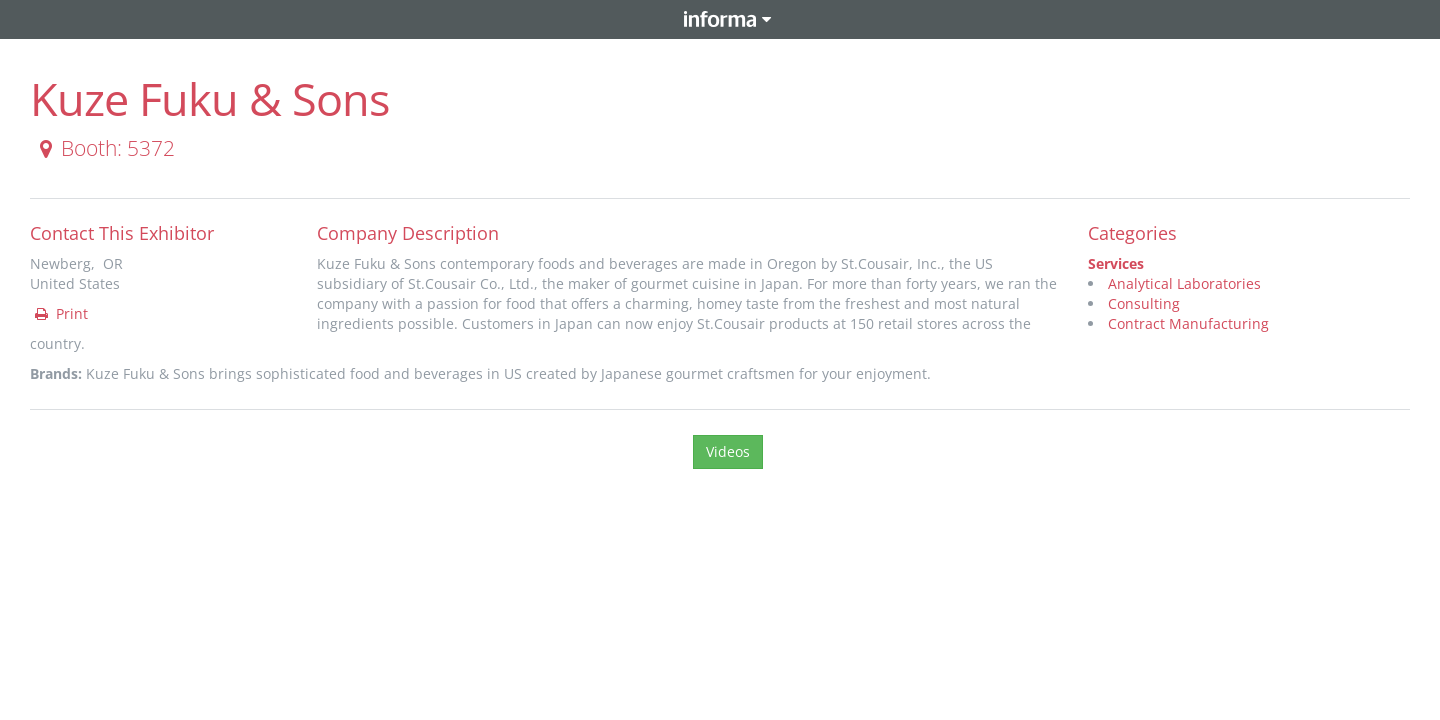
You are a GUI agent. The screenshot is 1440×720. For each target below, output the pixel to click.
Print (60, 313)
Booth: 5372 (103, 148)
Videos (728, 451)
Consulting (1144, 303)
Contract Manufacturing (1188, 323)
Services (1116, 263)
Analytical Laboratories (1184, 283)
